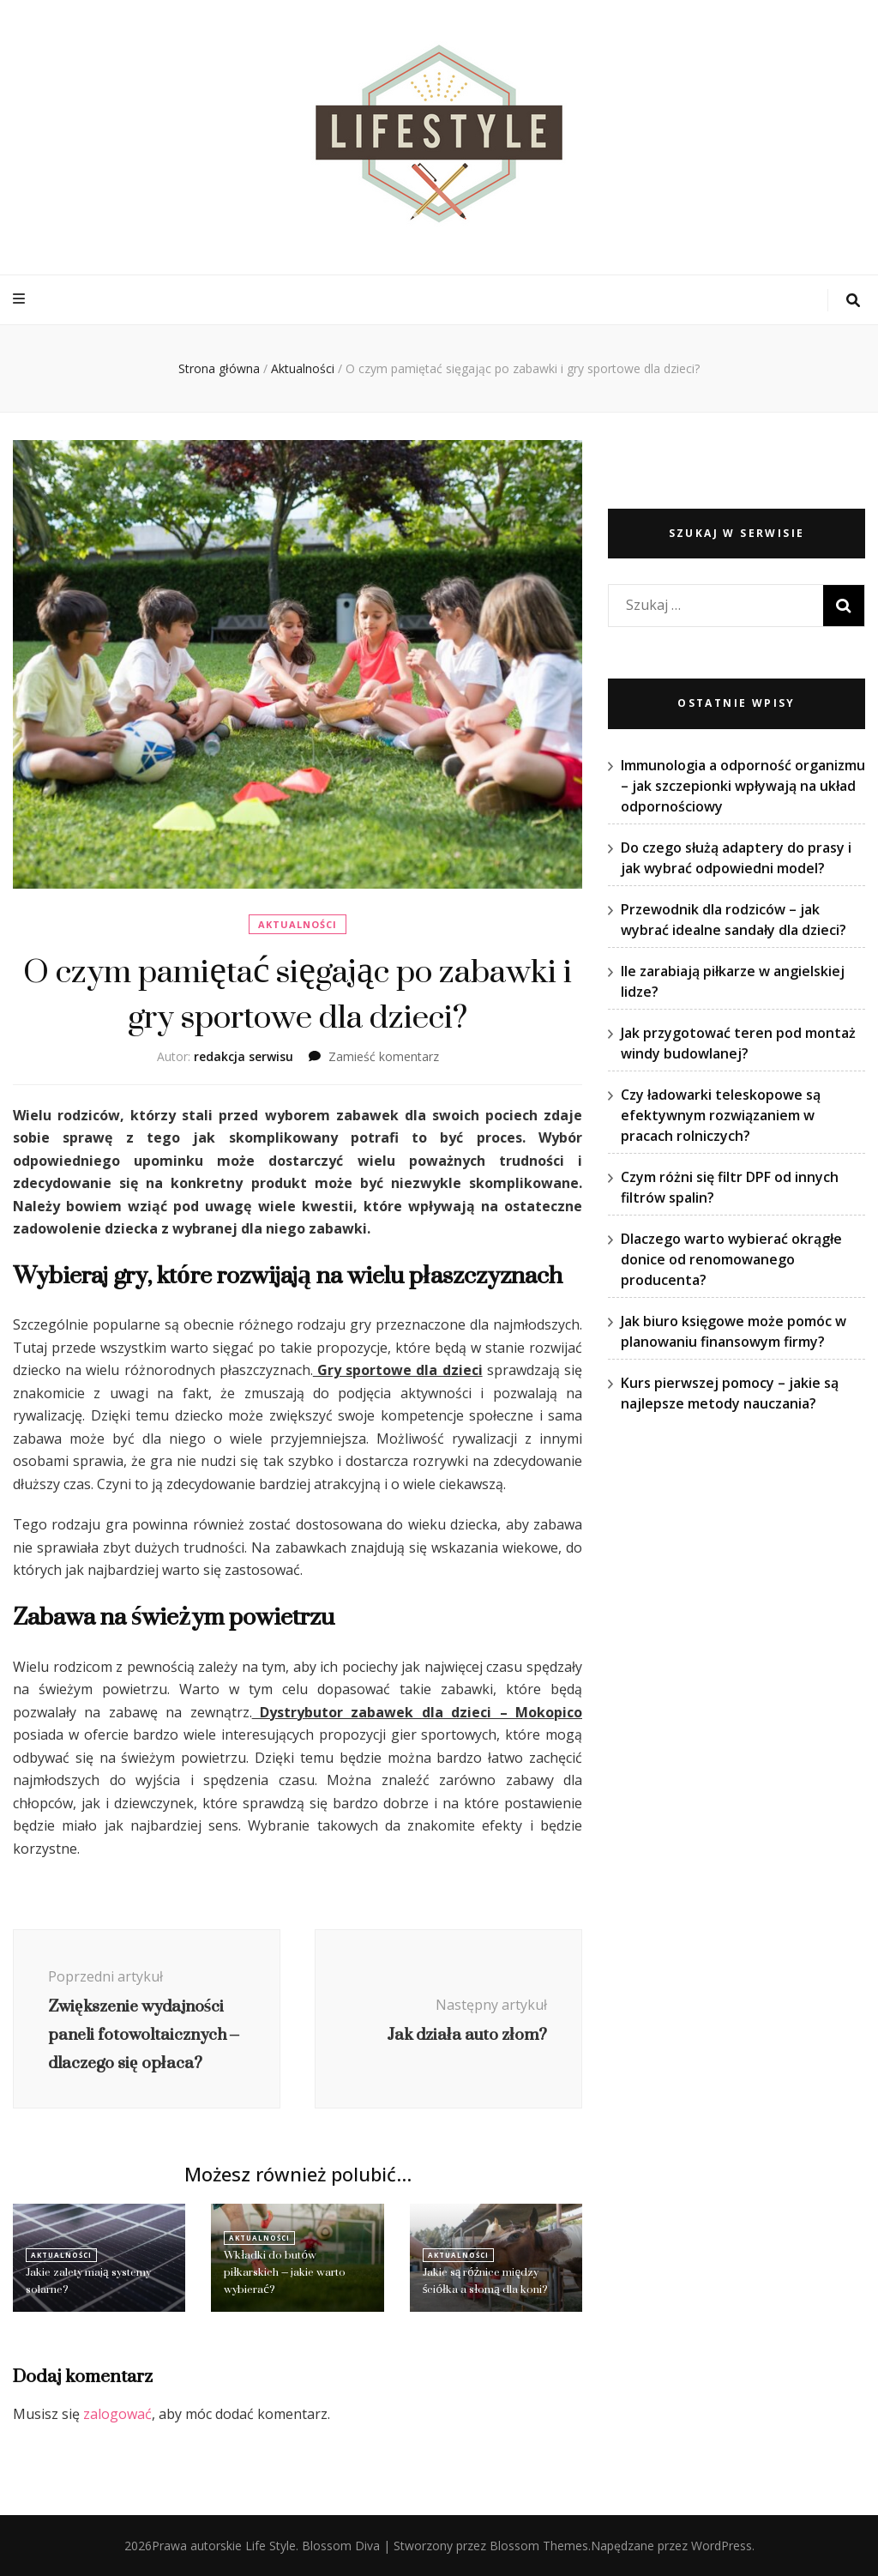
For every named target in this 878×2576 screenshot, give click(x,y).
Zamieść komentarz (383, 1056)
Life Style (270, 2545)
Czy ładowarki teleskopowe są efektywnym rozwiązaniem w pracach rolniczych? (721, 1115)
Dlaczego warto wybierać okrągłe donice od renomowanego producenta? (731, 1259)
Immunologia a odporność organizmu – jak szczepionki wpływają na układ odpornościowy (743, 786)
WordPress (721, 2545)
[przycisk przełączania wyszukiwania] (853, 300)
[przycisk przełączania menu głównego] (21, 299)
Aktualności (297, 924)
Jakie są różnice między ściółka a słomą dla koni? (485, 2280)
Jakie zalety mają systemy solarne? (88, 2280)
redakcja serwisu (243, 1056)
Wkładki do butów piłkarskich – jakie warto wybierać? (285, 2272)
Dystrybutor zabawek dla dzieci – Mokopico (417, 1712)
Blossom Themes (539, 2545)
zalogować (117, 2413)
